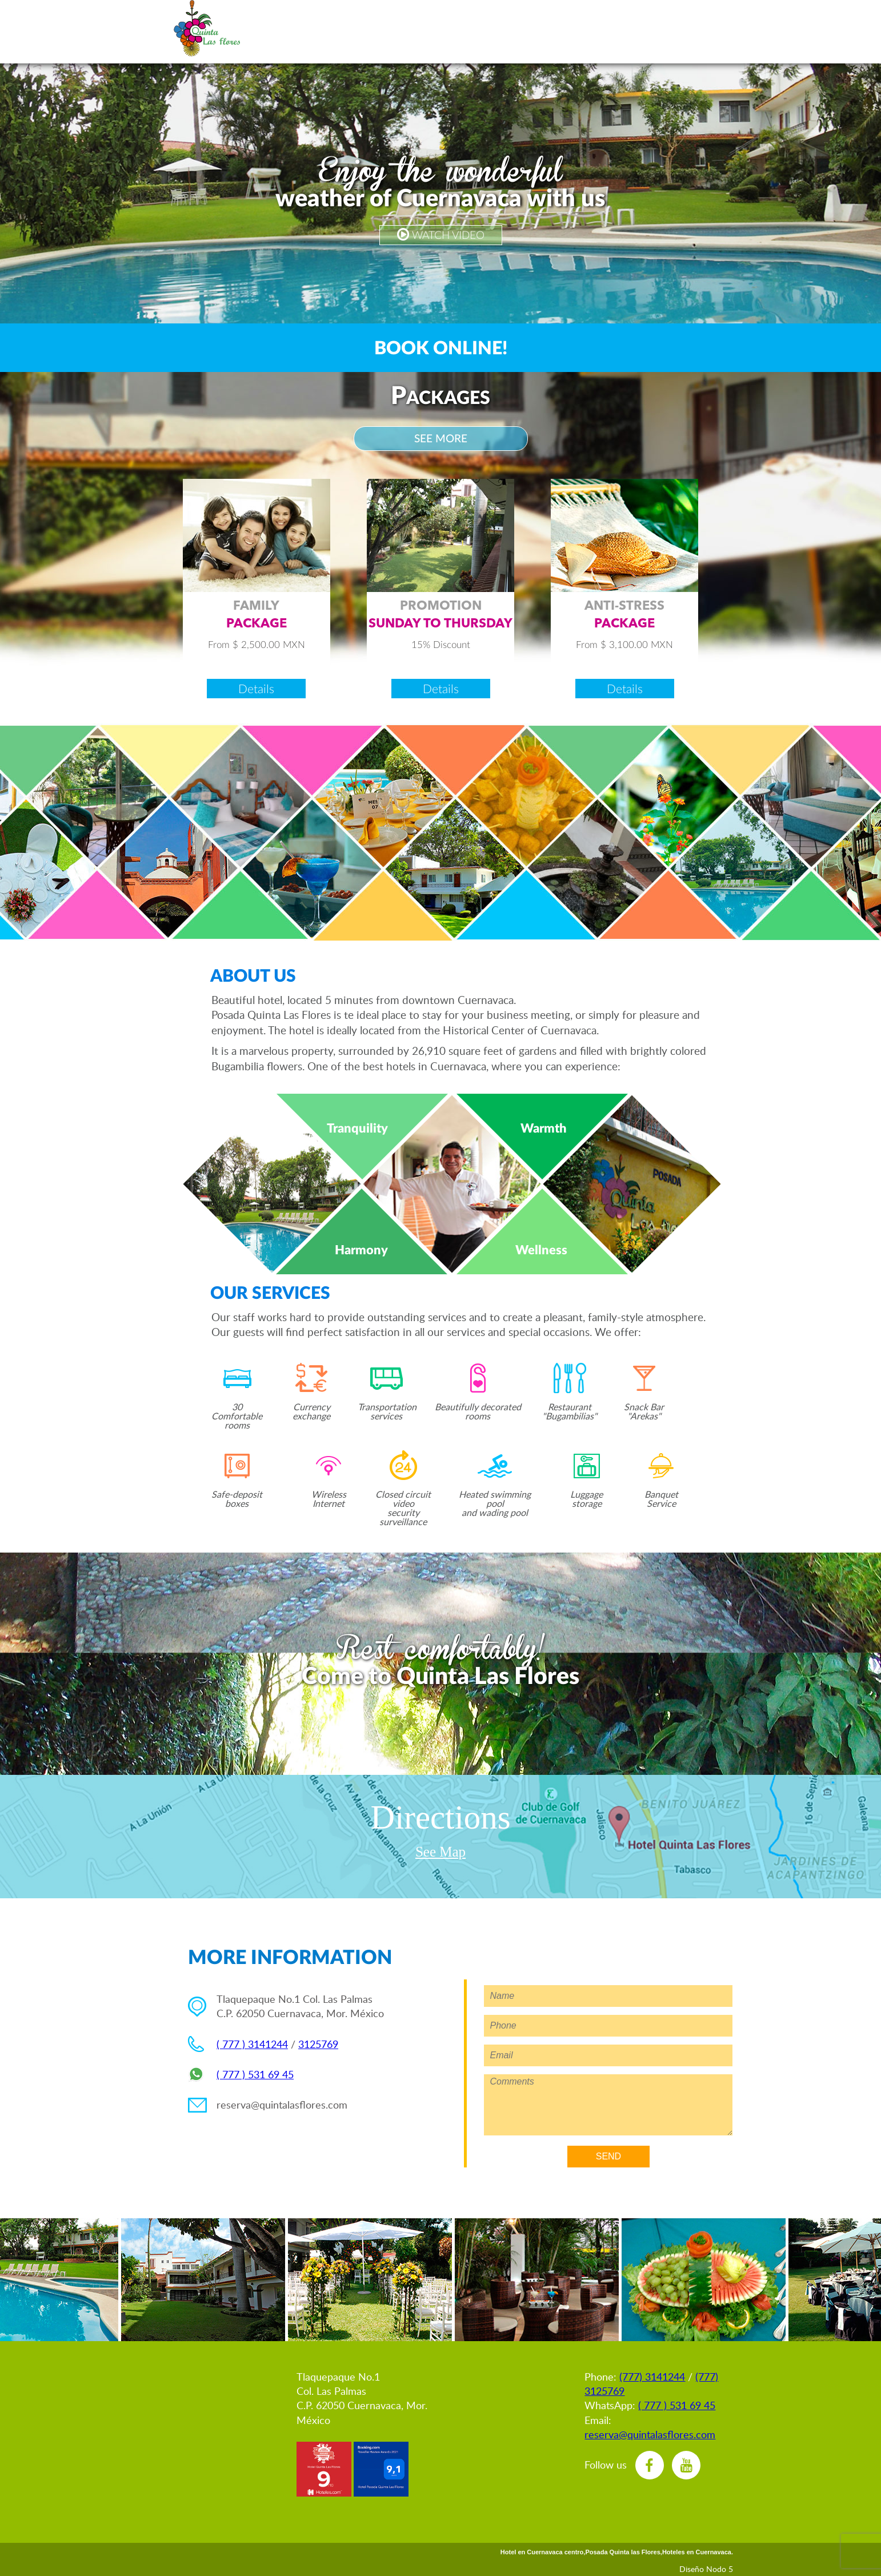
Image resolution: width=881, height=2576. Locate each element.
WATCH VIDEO (440, 234)
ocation (702, 29)
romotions (414, 29)
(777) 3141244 (652, 2376)
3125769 (318, 2044)
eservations (340, 29)
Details (256, 688)
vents (539, 29)
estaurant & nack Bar (647, 29)
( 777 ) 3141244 (252, 2044)
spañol (276, 29)
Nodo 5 (719, 2568)
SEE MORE (440, 438)
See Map (440, 1851)
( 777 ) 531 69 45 (255, 2074)
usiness (589, 29)
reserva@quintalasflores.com (282, 2104)
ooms (471, 29)
